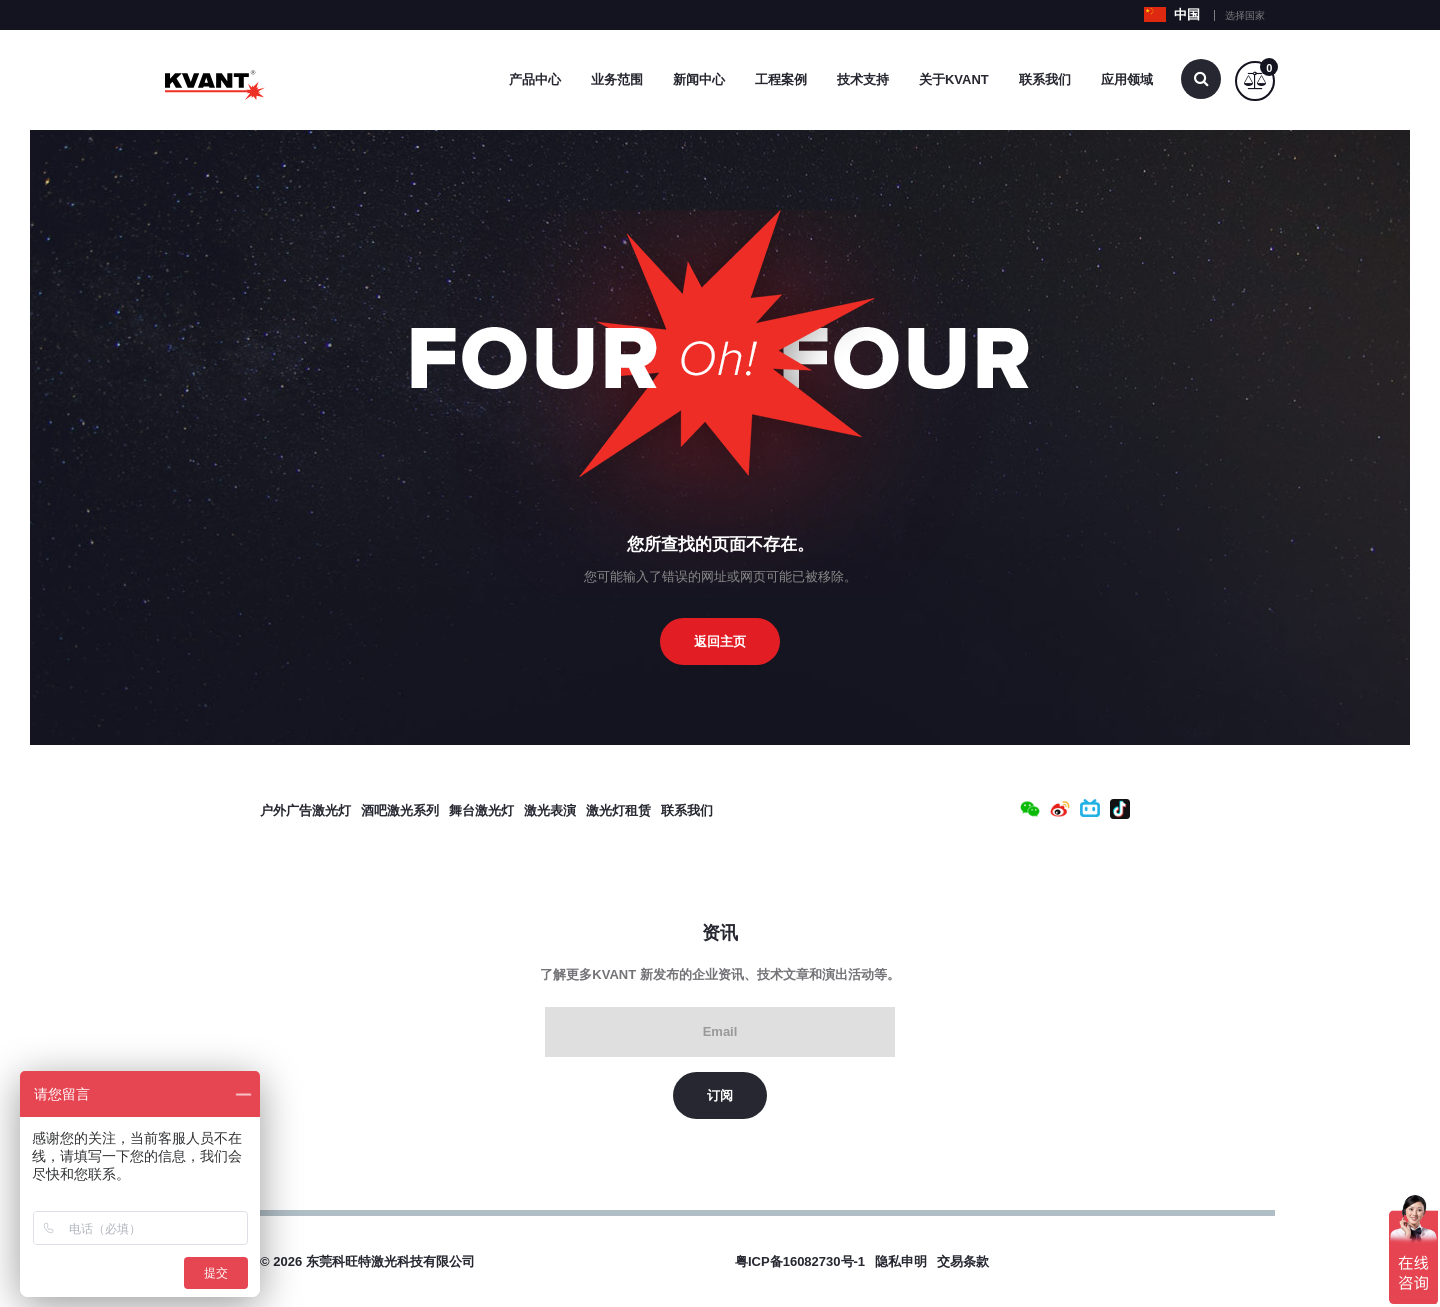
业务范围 (617, 79)
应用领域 (1127, 79)
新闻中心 (699, 79)
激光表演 (550, 810)
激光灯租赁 (618, 810)
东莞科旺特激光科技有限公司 (390, 1261)
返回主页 (720, 641)
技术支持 (863, 79)
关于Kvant (954, 79)
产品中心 (535, 79)
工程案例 (781, 79)
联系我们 (1045, 79)
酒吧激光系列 (400, 810)
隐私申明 (901, 1261)
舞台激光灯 (481, 810)
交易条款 (963, 1261)
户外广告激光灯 (305, 810)
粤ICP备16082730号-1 (800, 1261)
